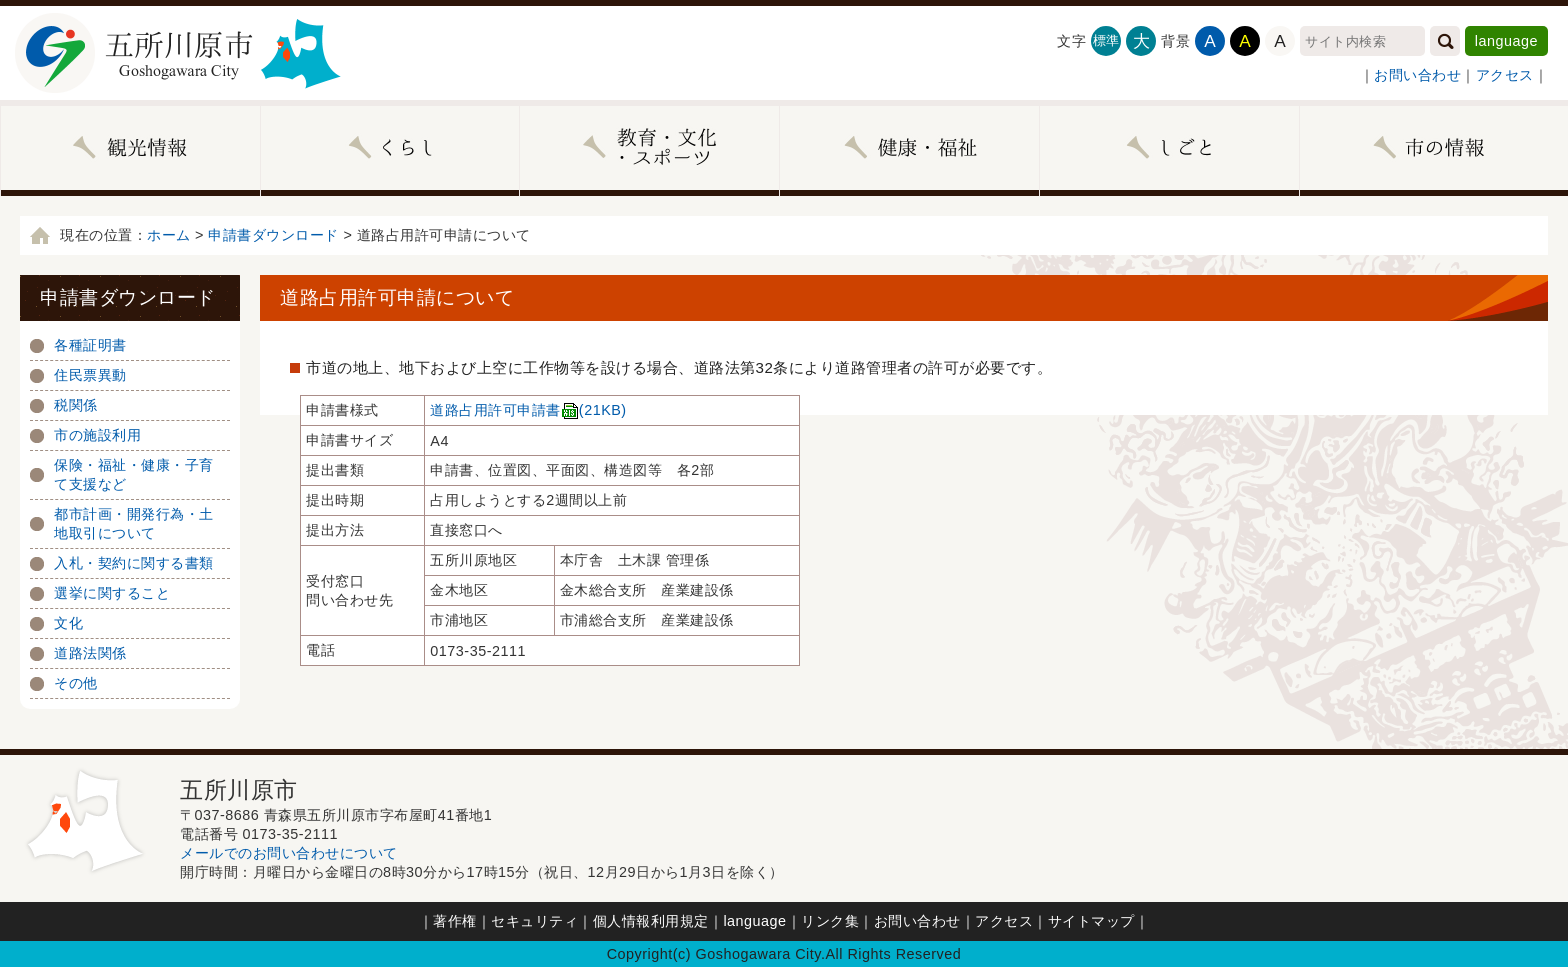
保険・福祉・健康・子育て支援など (134, 474)
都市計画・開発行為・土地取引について (134, 523)
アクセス (1505, 75)
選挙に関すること (112, 593)
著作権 (455, 921)
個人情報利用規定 (651, 921)
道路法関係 (90, 653)
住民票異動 (90, 375)
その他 (76, 683)
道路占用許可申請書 (528, 410)
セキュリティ (534, 921)
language (1506, 41)
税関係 (76, 405)
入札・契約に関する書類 (134, 563)
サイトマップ (1091, 921)
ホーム (169, 235)
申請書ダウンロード (273, 235)
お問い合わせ (1417, 75)
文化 (68, 623)
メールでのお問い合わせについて (289, 853)
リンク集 (830, 921)
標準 (1106, 40)
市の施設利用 (97, 435)
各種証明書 (90, 345)
